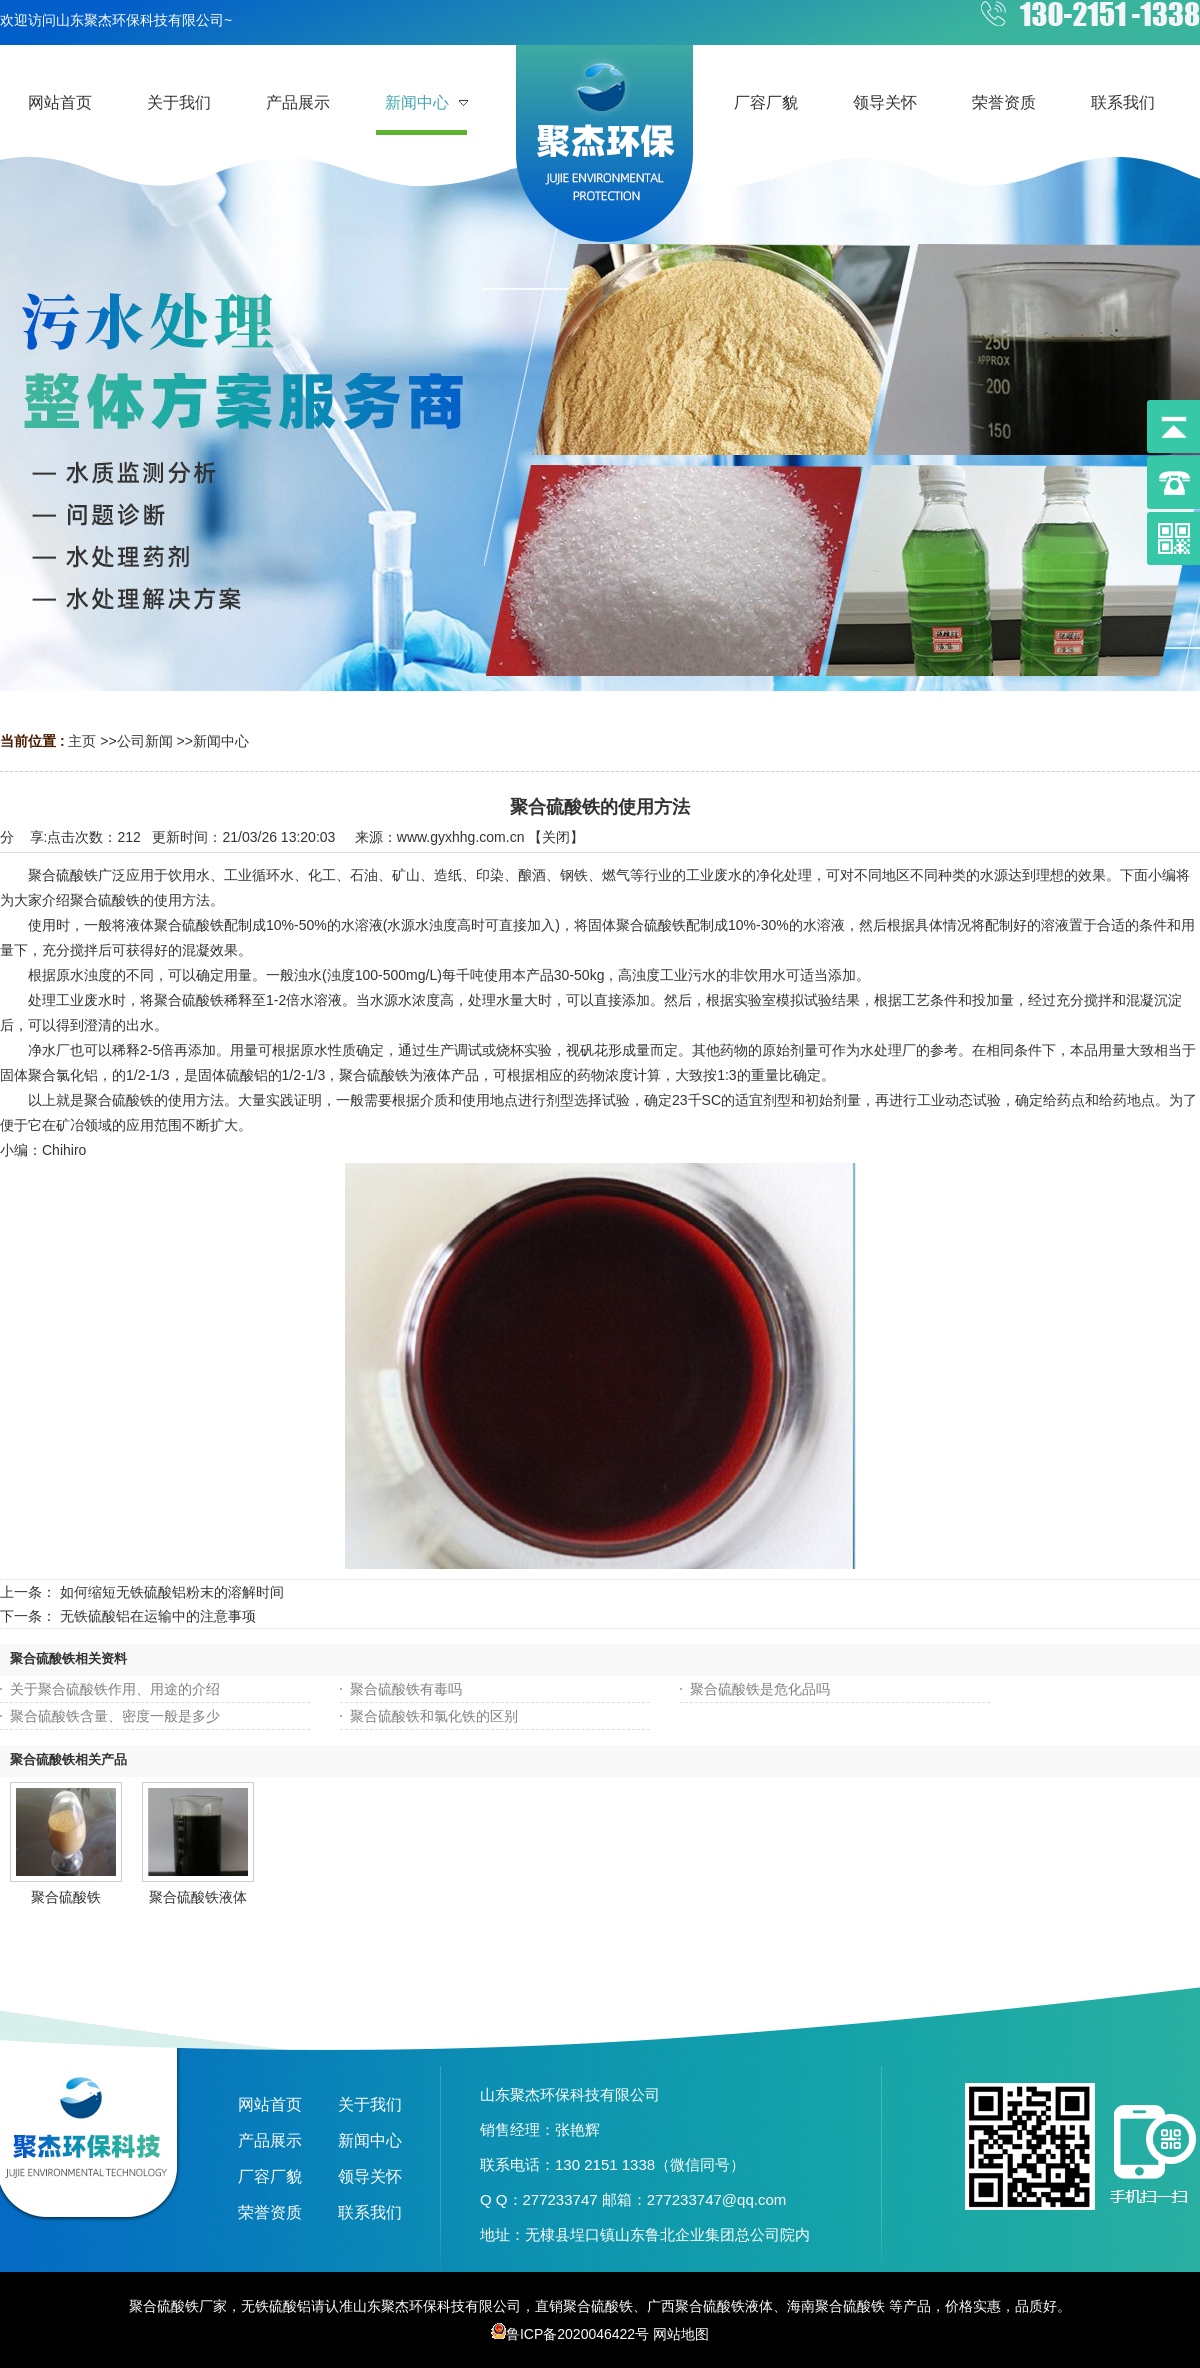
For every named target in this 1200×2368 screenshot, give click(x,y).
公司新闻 (145, 741)
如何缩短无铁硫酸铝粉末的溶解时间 (172, 1592)
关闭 (556, 837)
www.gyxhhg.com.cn (461, 837)
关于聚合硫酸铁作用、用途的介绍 (115, 1689)
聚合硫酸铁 (66, 1897)
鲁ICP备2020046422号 (570, 2334)
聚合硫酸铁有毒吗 (406, 1689)
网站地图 (681, 2334)
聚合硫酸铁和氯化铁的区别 (434, 1716)
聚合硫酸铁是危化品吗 (760, 1689)
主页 (82, 741)
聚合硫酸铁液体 (198, 1897)
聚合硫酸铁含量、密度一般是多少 (115, 1716)
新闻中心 (221, 741)
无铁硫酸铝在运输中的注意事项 (158, 1616)
